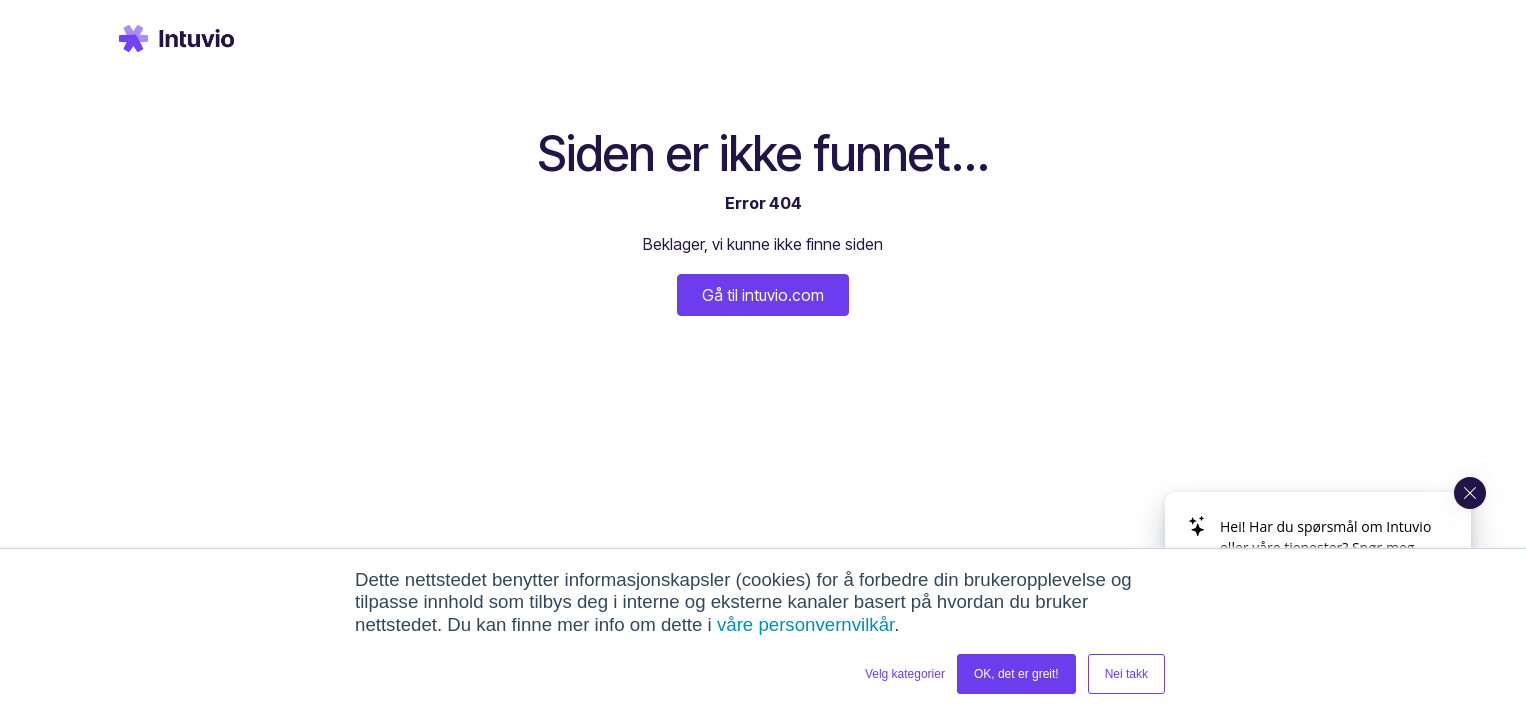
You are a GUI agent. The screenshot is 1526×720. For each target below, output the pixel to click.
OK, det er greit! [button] (1016, 674)
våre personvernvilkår (805, 624)
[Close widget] (1470, 493)
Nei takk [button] (1126, 674)
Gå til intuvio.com (763, 295)
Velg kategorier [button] (905, 674)
